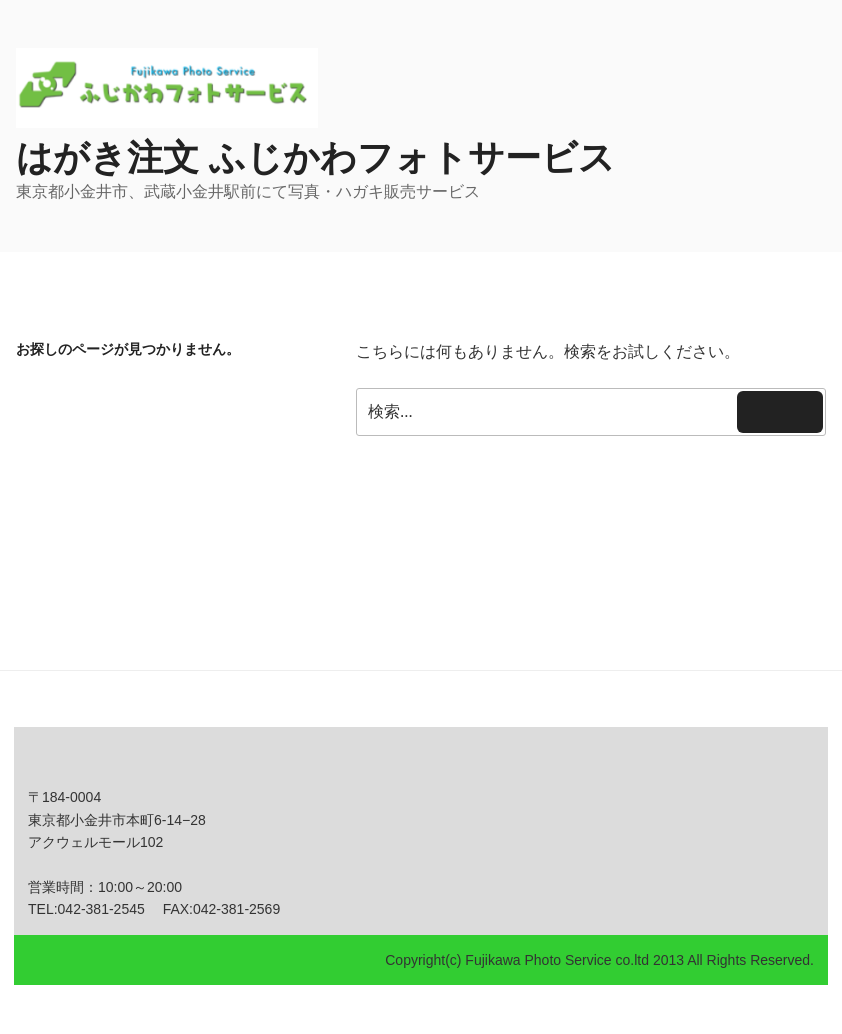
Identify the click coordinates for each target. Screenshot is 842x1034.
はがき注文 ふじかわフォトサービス (315, 157)
